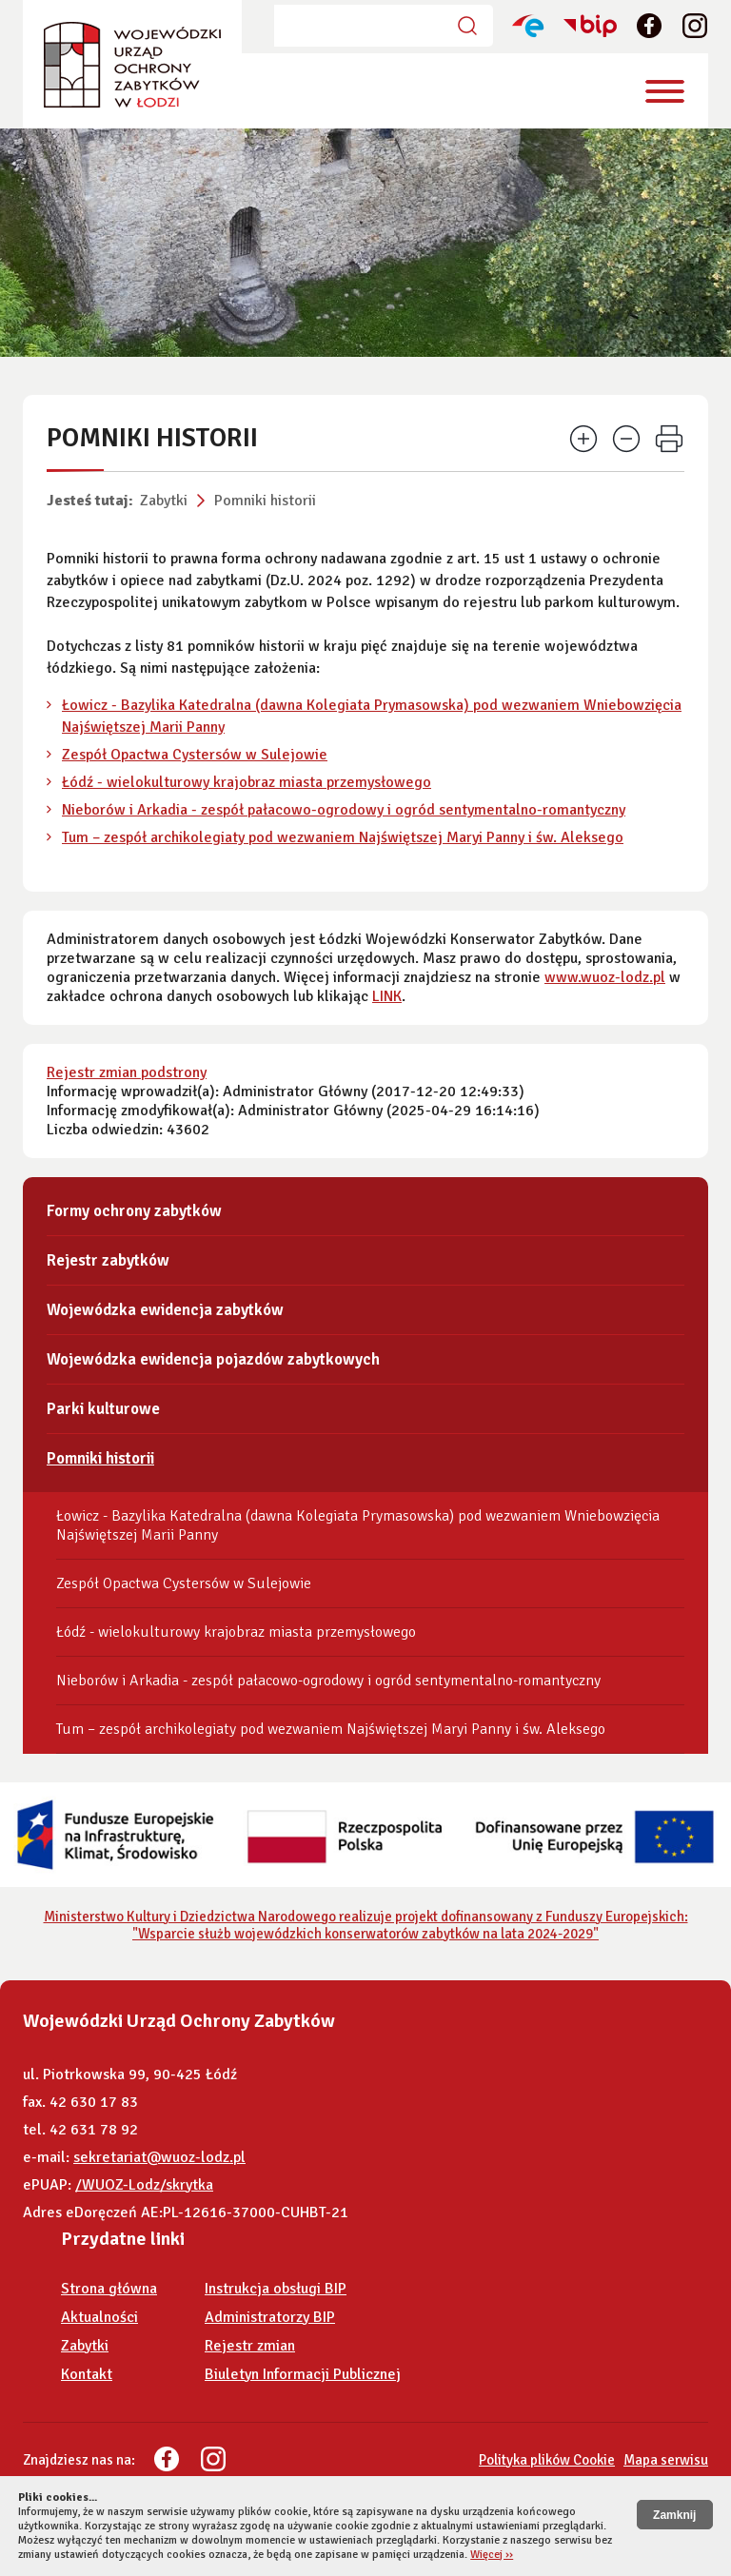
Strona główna (109, 2288)
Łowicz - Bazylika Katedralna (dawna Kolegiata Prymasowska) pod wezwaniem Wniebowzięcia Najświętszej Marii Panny (358, 1525)
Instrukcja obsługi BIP (275, 2288)
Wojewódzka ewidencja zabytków (165, 1310)
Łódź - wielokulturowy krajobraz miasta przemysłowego (246, 782)
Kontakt (86, 2374)
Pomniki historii (265, 500)
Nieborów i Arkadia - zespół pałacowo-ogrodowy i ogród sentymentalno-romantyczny (343, 809)
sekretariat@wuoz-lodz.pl (159, 2157)
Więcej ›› (491, 2554)
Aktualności (99, 2317)
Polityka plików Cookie (547, 2459)
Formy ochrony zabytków (134, 1211)
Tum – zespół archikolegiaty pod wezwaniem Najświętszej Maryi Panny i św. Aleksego (342, 837)
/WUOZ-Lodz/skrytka (144, 2184)
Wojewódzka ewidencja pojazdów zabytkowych (213, 1359)
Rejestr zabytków (108, 1260)
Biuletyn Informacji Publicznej (303, 2374)
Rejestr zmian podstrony (127, 1072)
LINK (387, 996)
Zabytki (164, 500)
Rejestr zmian (250, 2345)
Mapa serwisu (665, 2459)
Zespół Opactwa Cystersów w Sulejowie (194, 754)
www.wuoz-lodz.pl (604, 977)
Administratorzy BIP (270, 2317)
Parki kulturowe (103, 1409)
